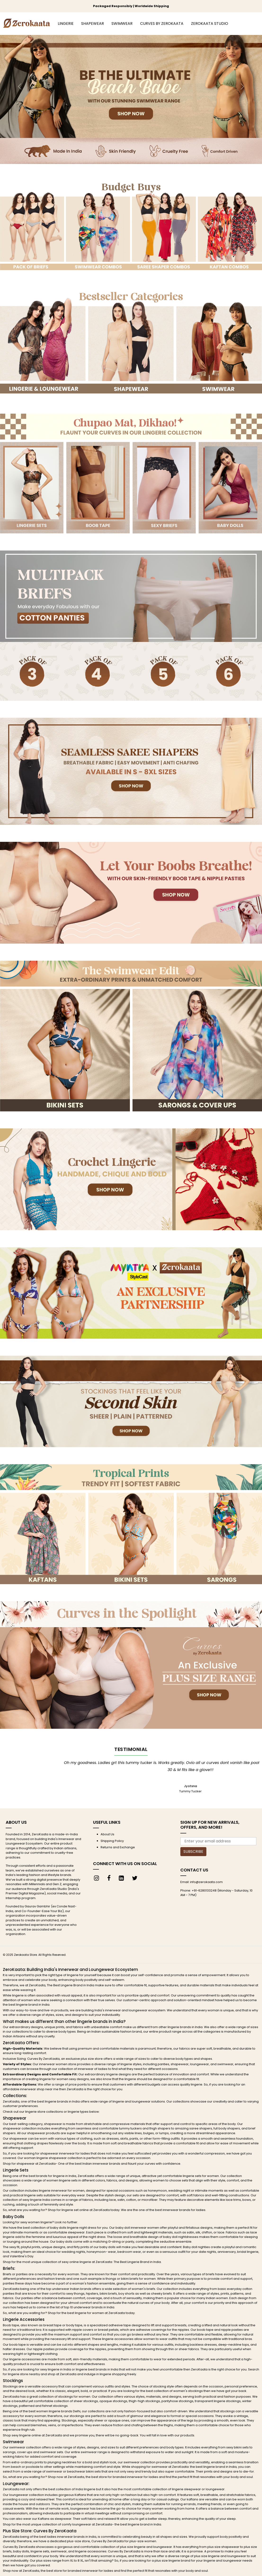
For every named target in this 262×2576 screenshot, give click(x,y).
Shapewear (92, 23)
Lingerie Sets (15, 2170)
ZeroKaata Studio (209, 23)
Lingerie (66, 23)
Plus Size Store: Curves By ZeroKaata (39, 2531)
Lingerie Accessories (23, 2319)
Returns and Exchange (118, 1847)
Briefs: (9, 2268)
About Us (107, 1834)
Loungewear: (16, 2483)
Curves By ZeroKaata (161, 23)
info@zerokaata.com (206, 1882)
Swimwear (122, 23)
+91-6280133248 (204, 1890)
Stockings (13, 2380)
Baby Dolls (13, 2216)
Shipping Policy (112, 1841)
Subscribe (193, 1851)
